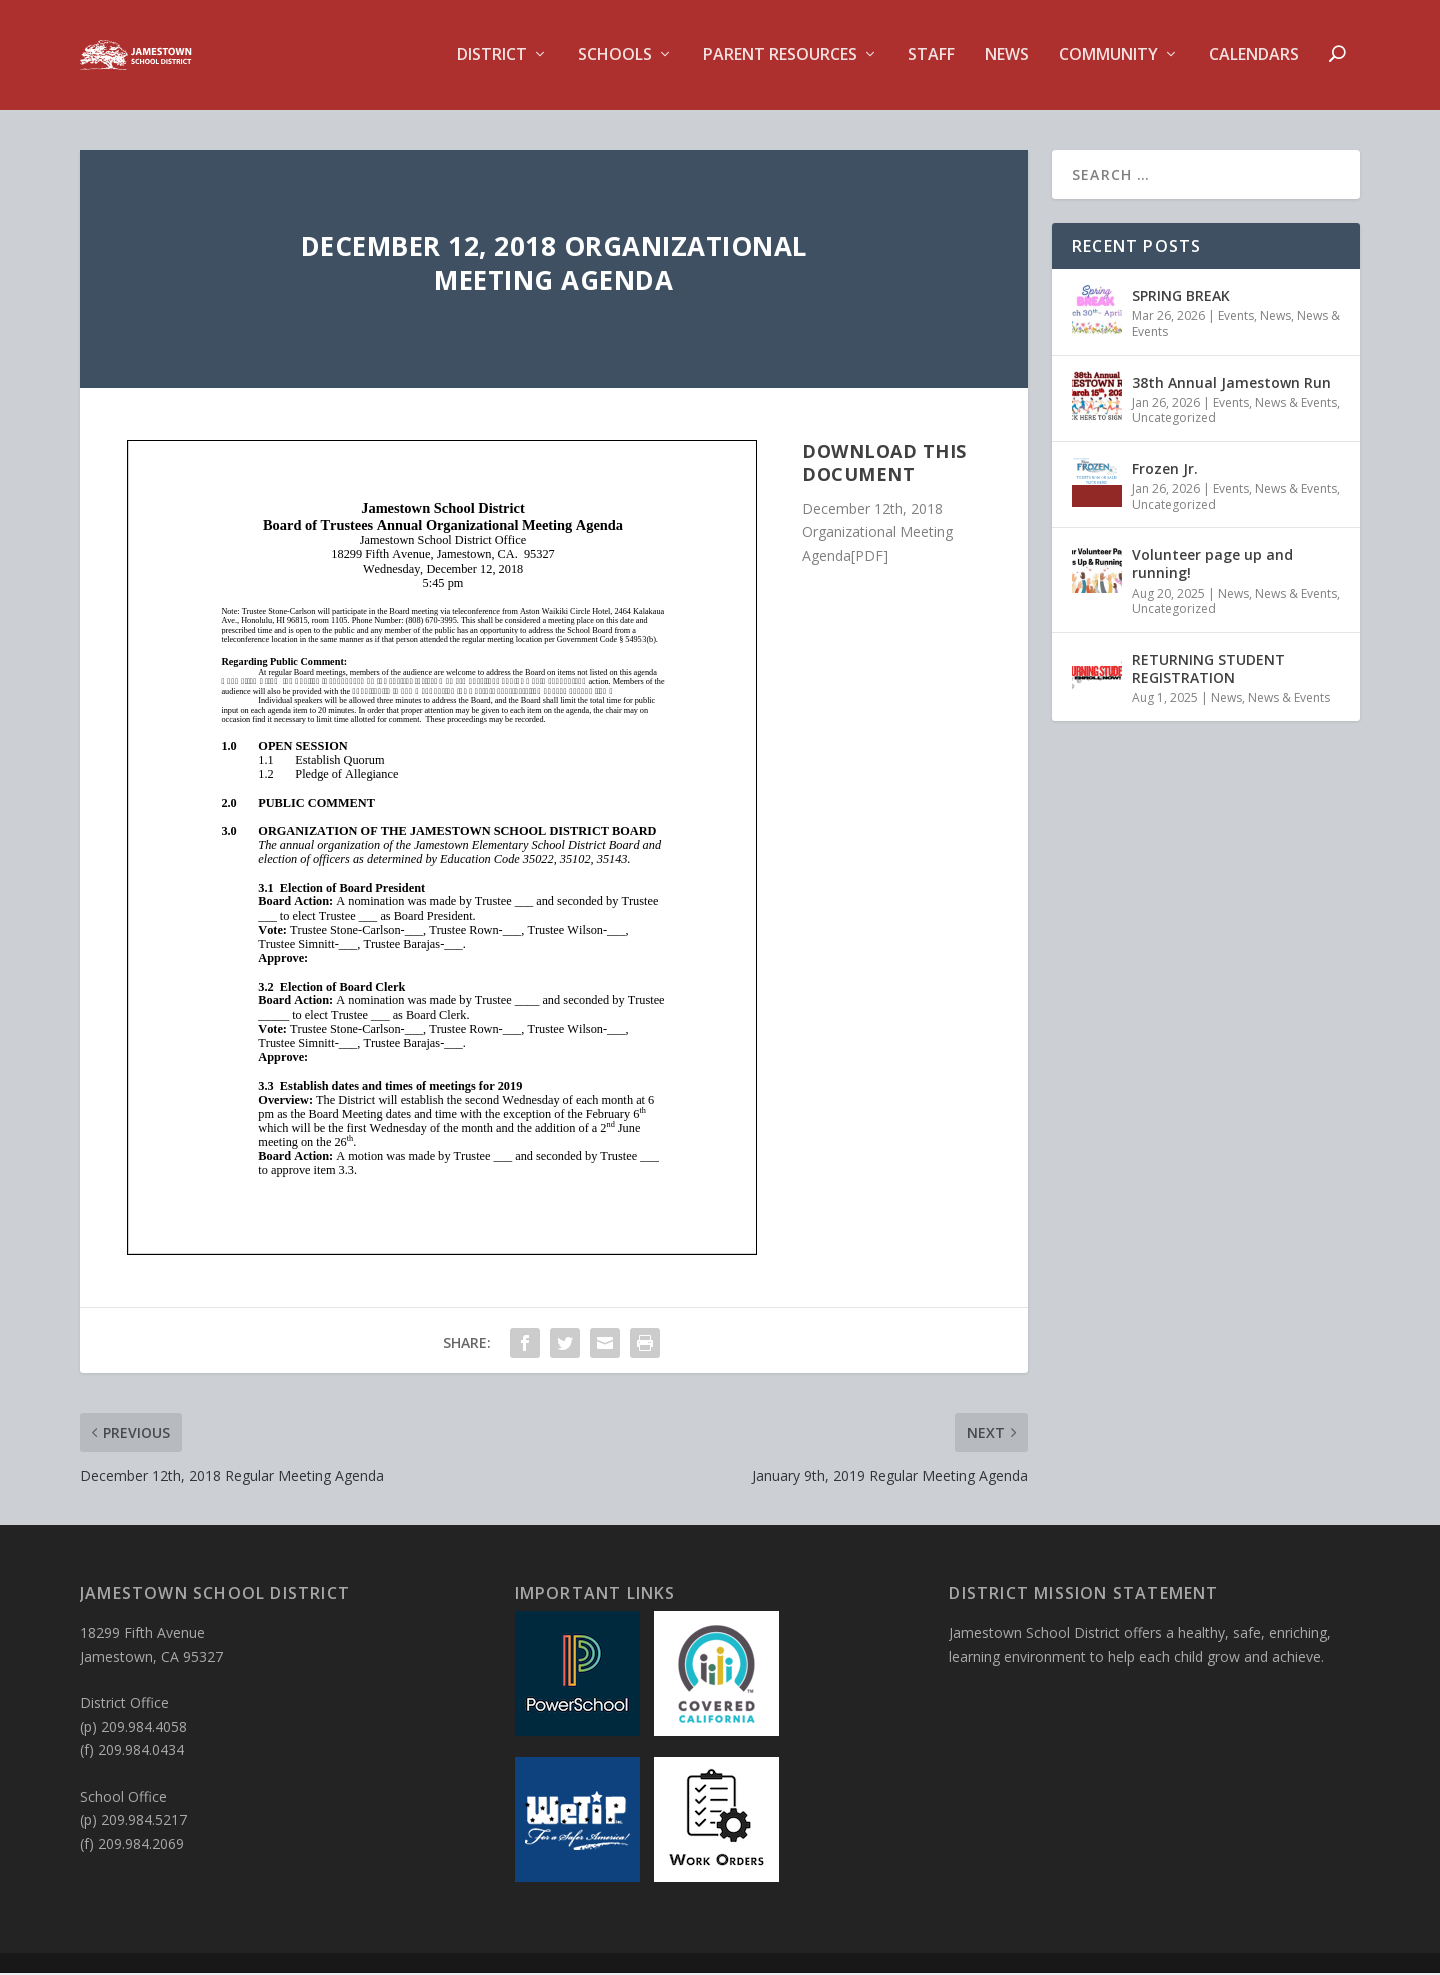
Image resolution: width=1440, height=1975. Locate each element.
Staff (931, 57)
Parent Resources (780, 57)
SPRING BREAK (1181, 297)
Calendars (1254, 57)
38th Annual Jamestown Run (1231, 383)
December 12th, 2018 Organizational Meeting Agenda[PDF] (877, 533)
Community (1108, 57)
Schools (615, 57)
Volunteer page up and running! (1212, 565)
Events (1236, 317)
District (492, 57)
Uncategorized (1174, 419)
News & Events (1296, 404)
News (1007, 57)
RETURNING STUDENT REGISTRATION (1208, 670)
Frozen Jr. (1165, 470)
